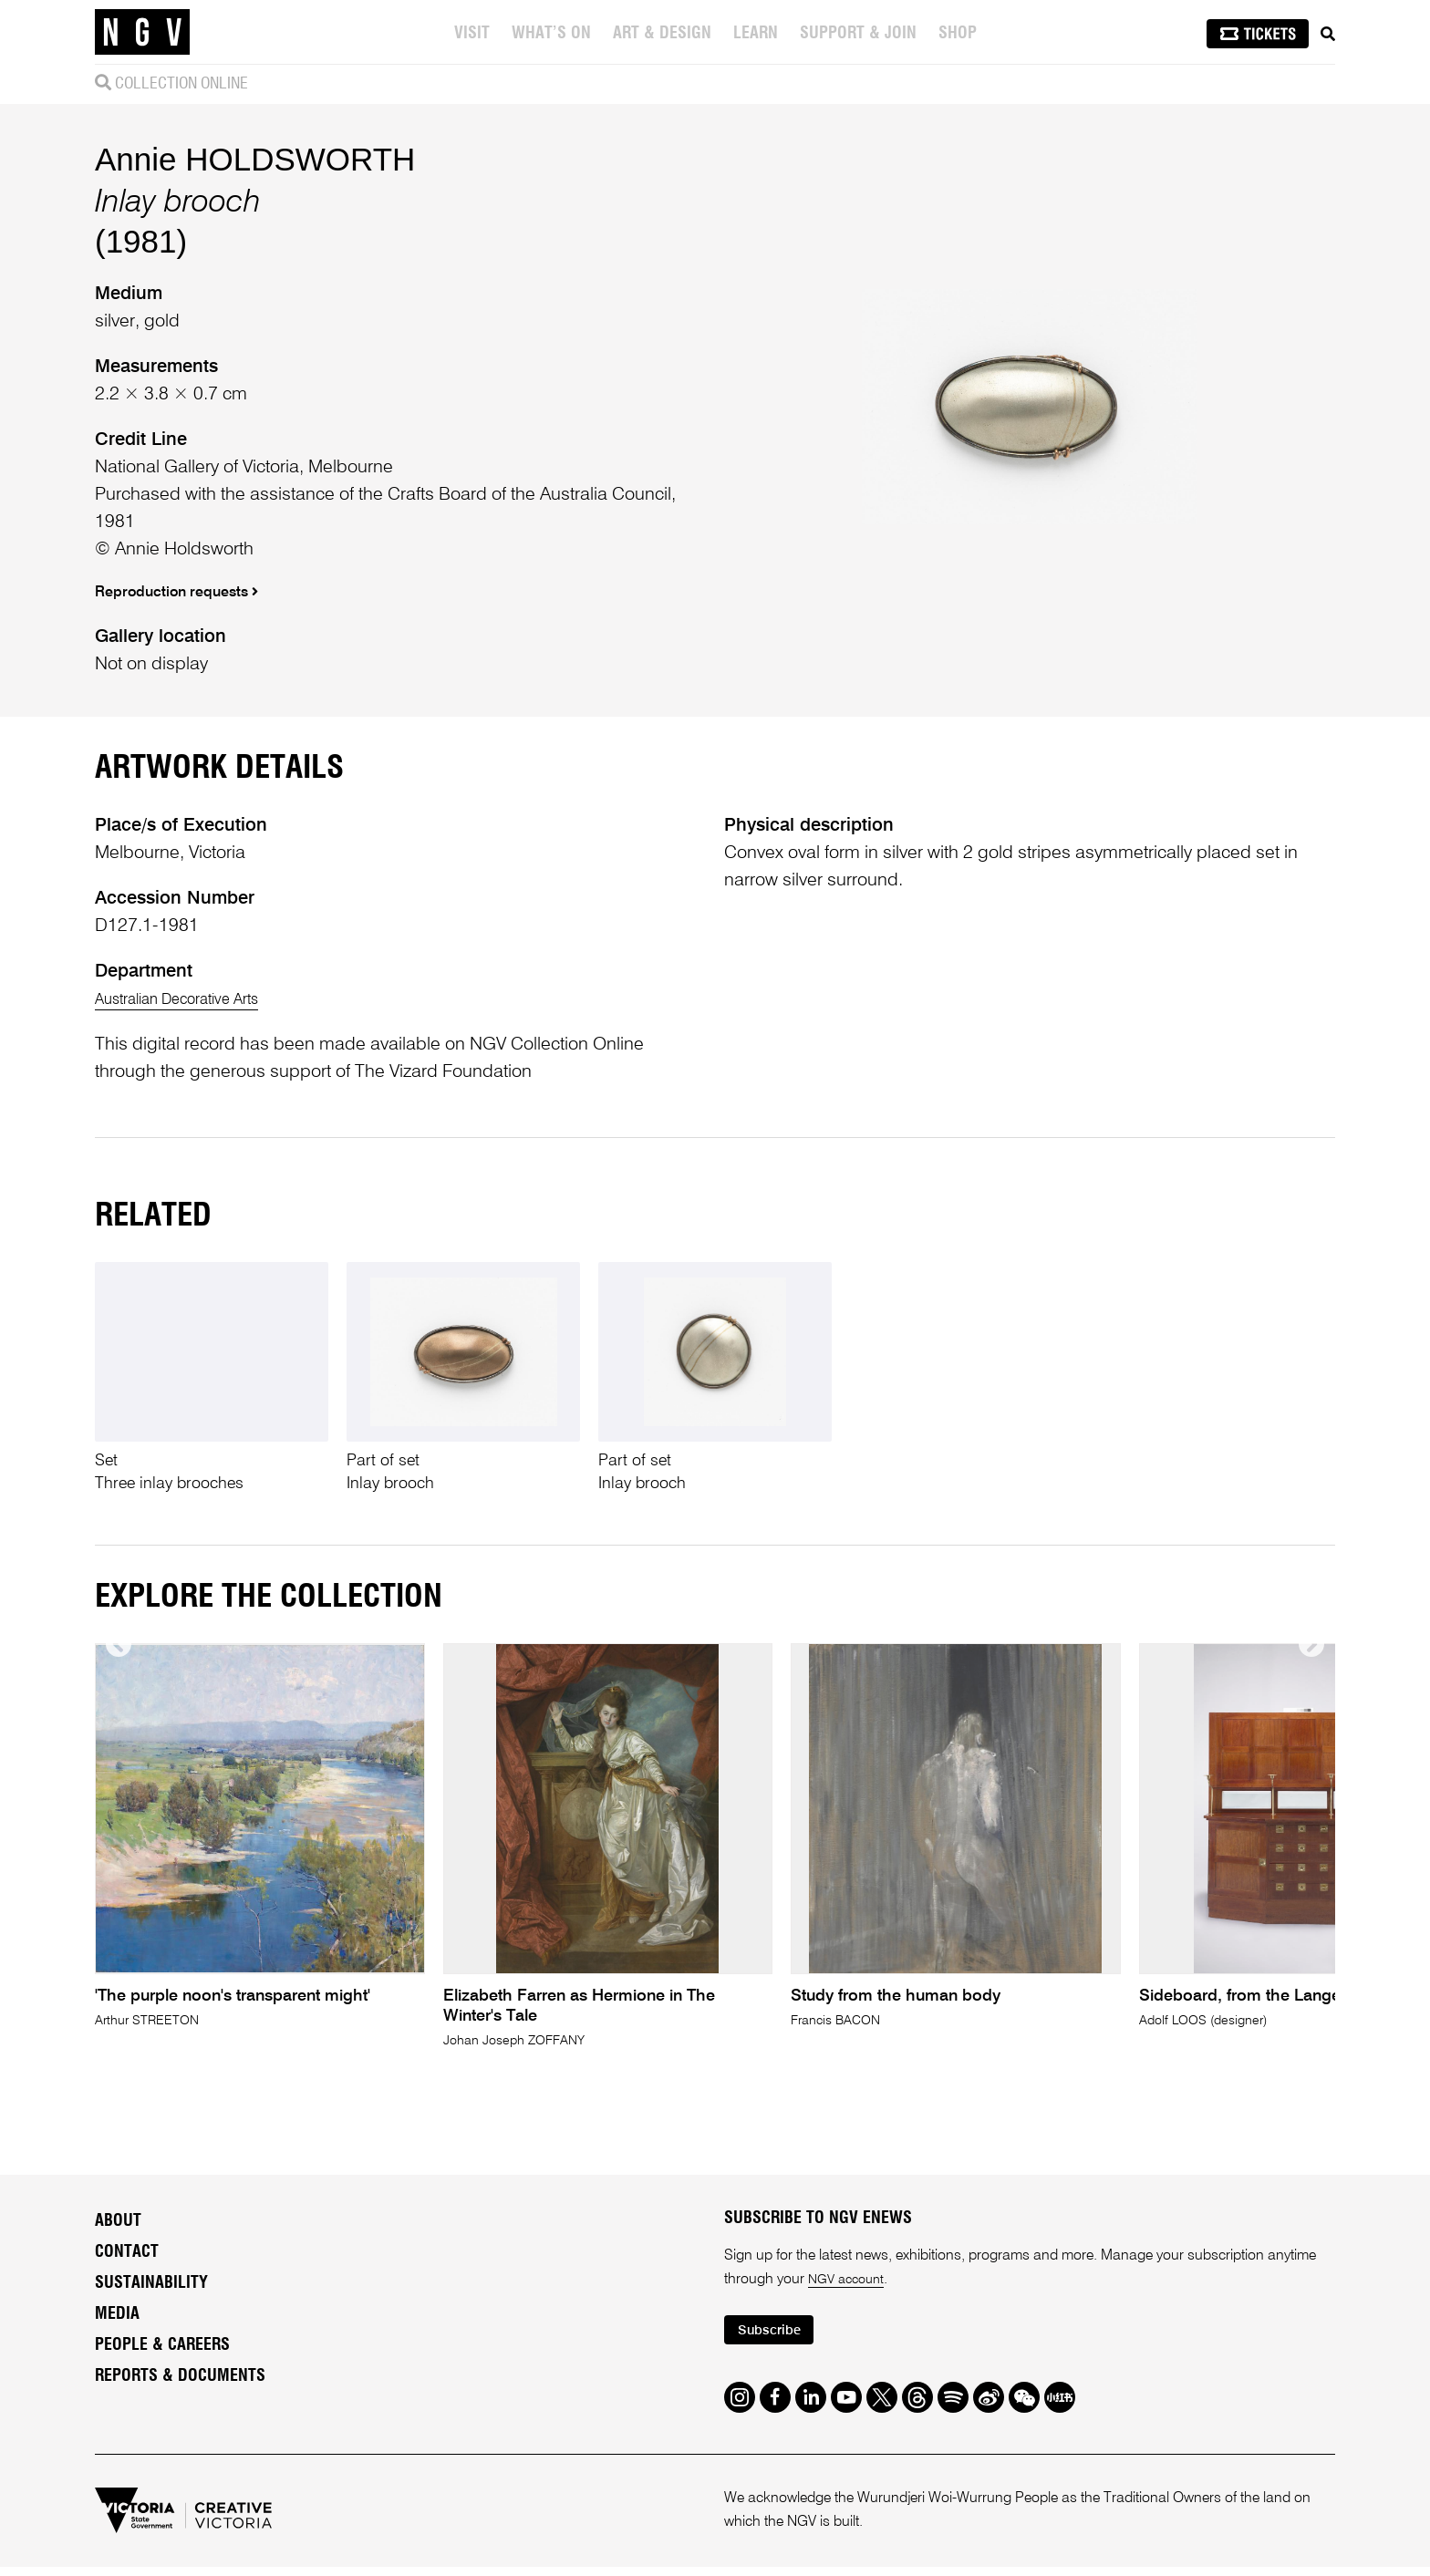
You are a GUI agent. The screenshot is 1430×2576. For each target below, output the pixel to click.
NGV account (850, 2284)
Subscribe (775, 2337)
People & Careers (162, 2350)
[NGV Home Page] (142, 31)
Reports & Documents (180, 2381)
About (118, 2226)
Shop (959, 34)
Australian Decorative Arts (195, 999)
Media (117, 2319)
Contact (127, 2257)
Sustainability (151, 2288)
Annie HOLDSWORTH (255, 159)
